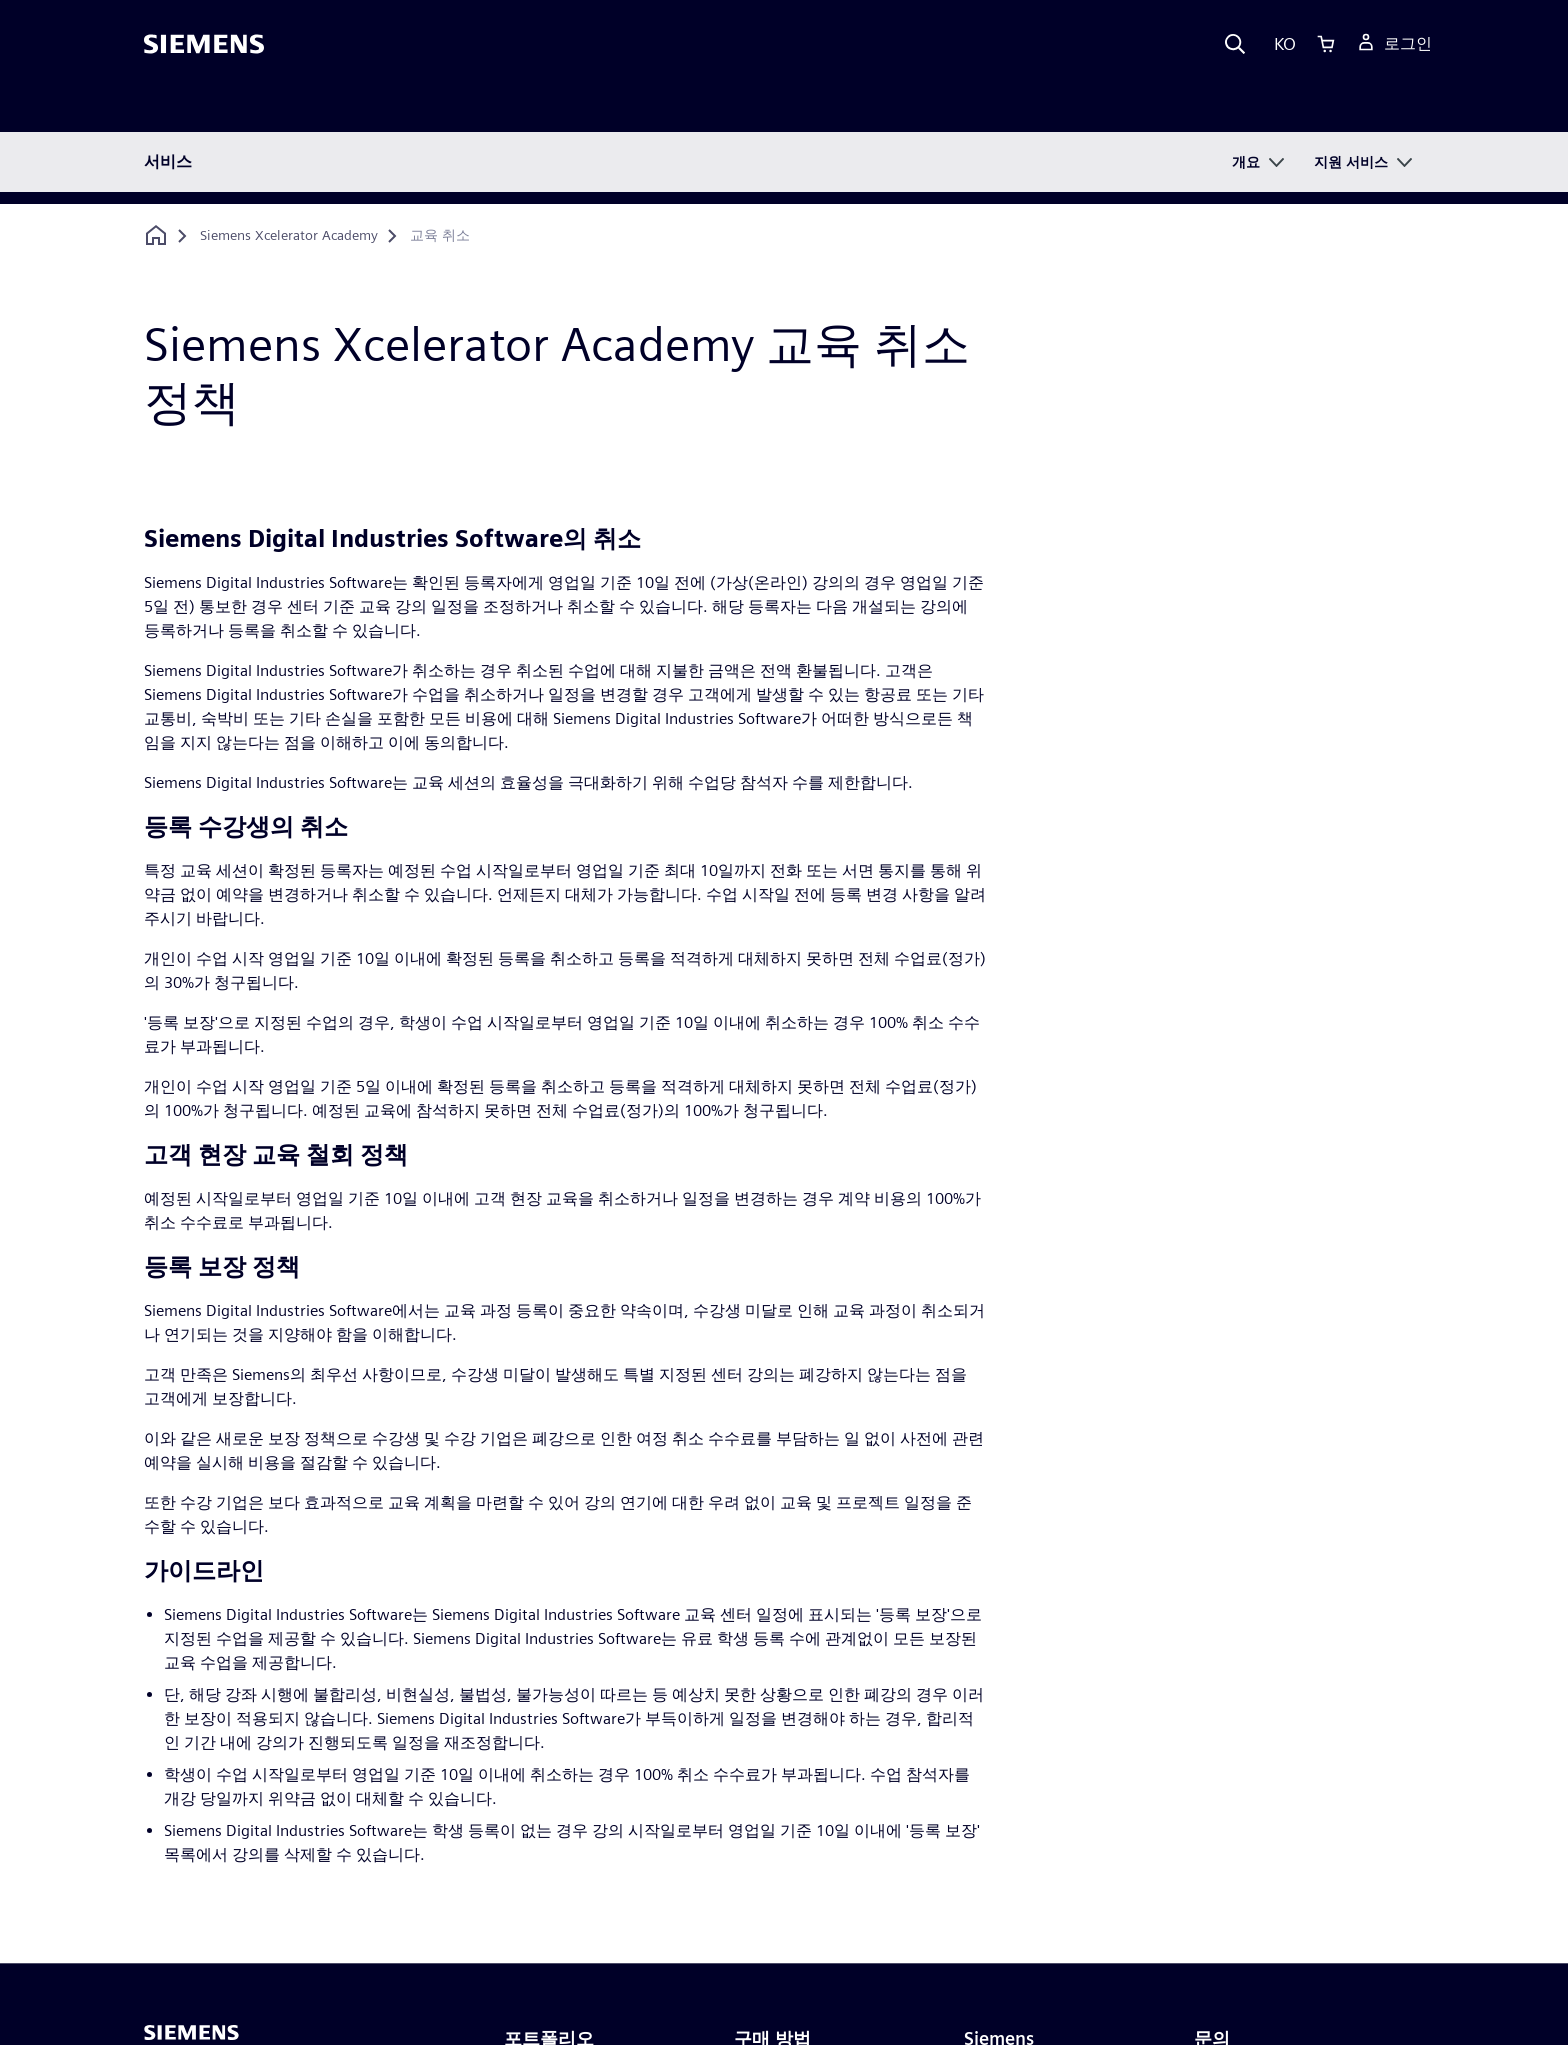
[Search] (1235, 44)
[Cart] (1326, 44)
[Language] (1280, 44)
